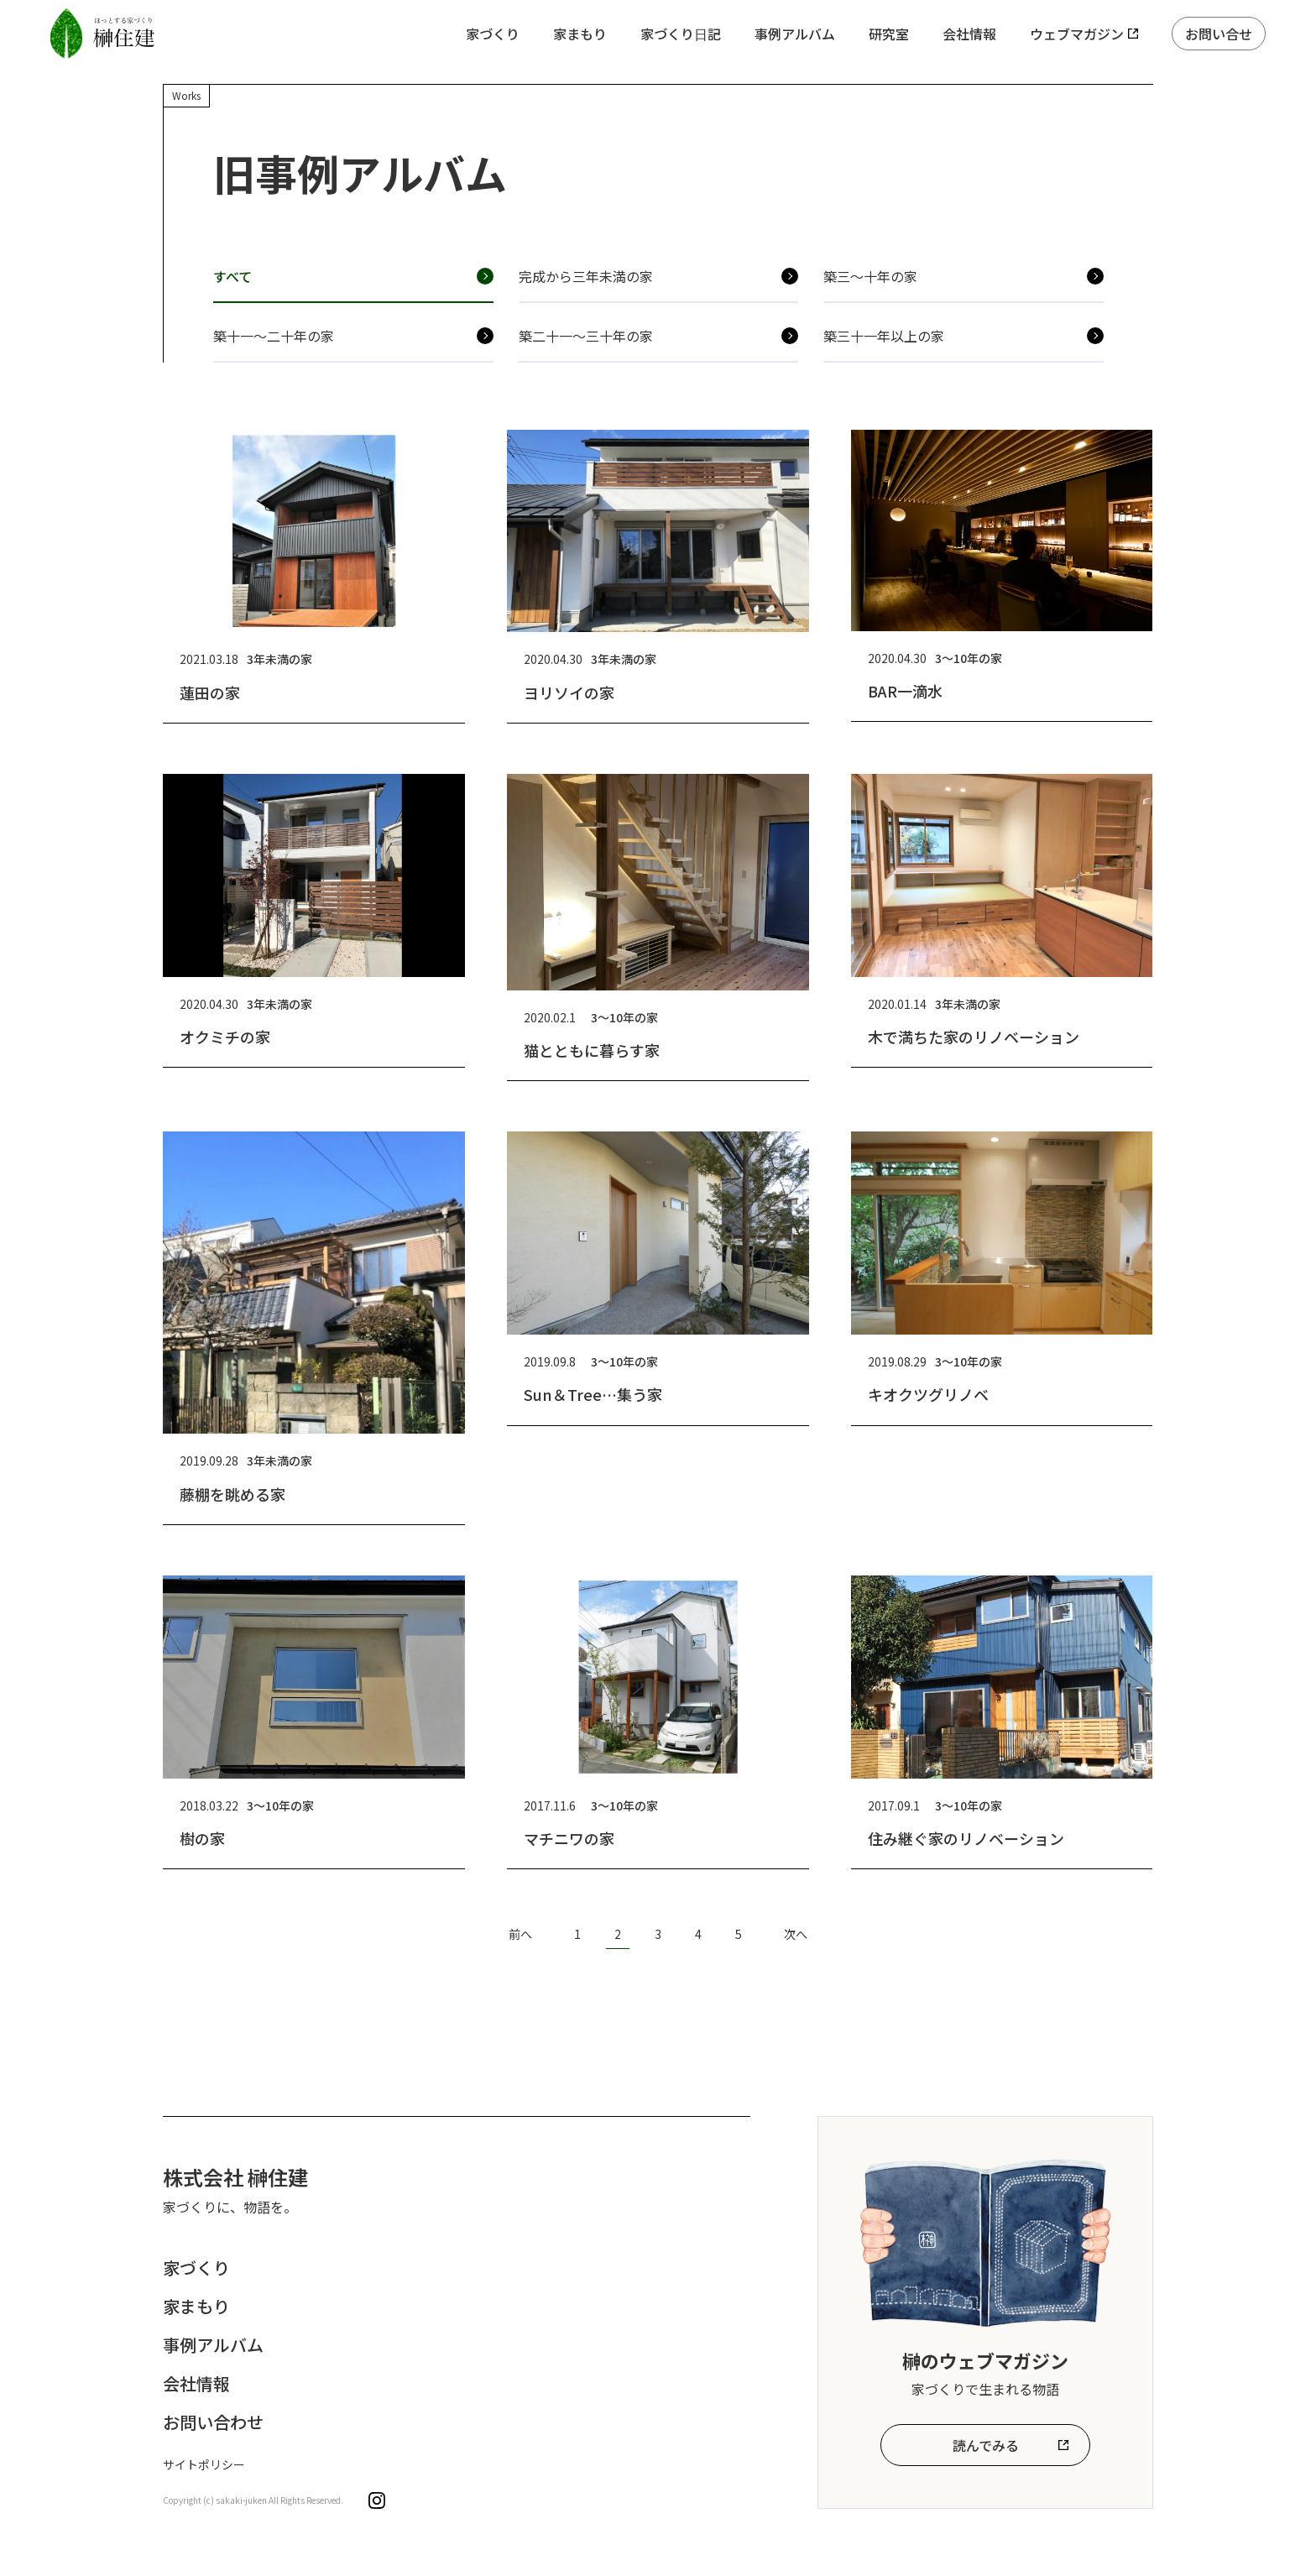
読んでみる (986, 2445)
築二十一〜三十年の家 (586, 336)
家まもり (580, 34)
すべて (232, 276)
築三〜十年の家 (870, 276)
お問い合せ (1218, 34)
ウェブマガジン (1077, 34)
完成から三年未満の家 (586, 276)
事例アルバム (795, 34)
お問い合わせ (213, 2422)
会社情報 (969, 34)
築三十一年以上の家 (883, 336)
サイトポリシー (204, 2464)
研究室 (889, 34)
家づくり (493, 34)
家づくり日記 (680, 34)
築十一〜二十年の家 (273, 336)
